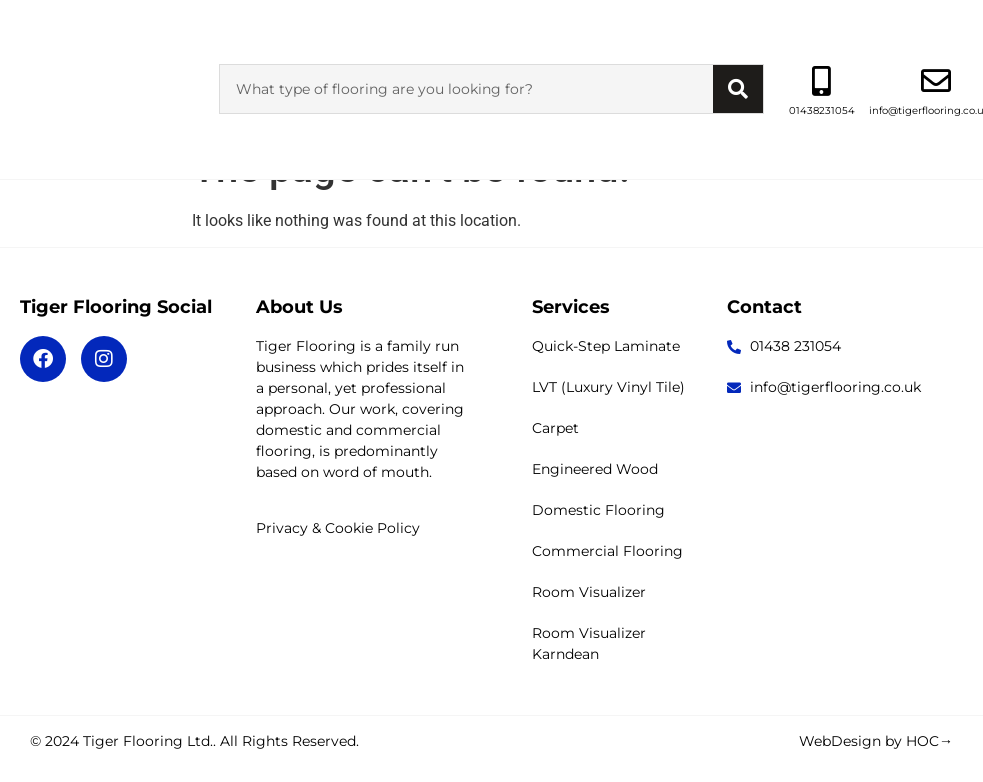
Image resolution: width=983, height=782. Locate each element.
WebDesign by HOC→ (876, 741)
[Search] (738, 48)
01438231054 (822, 69)
